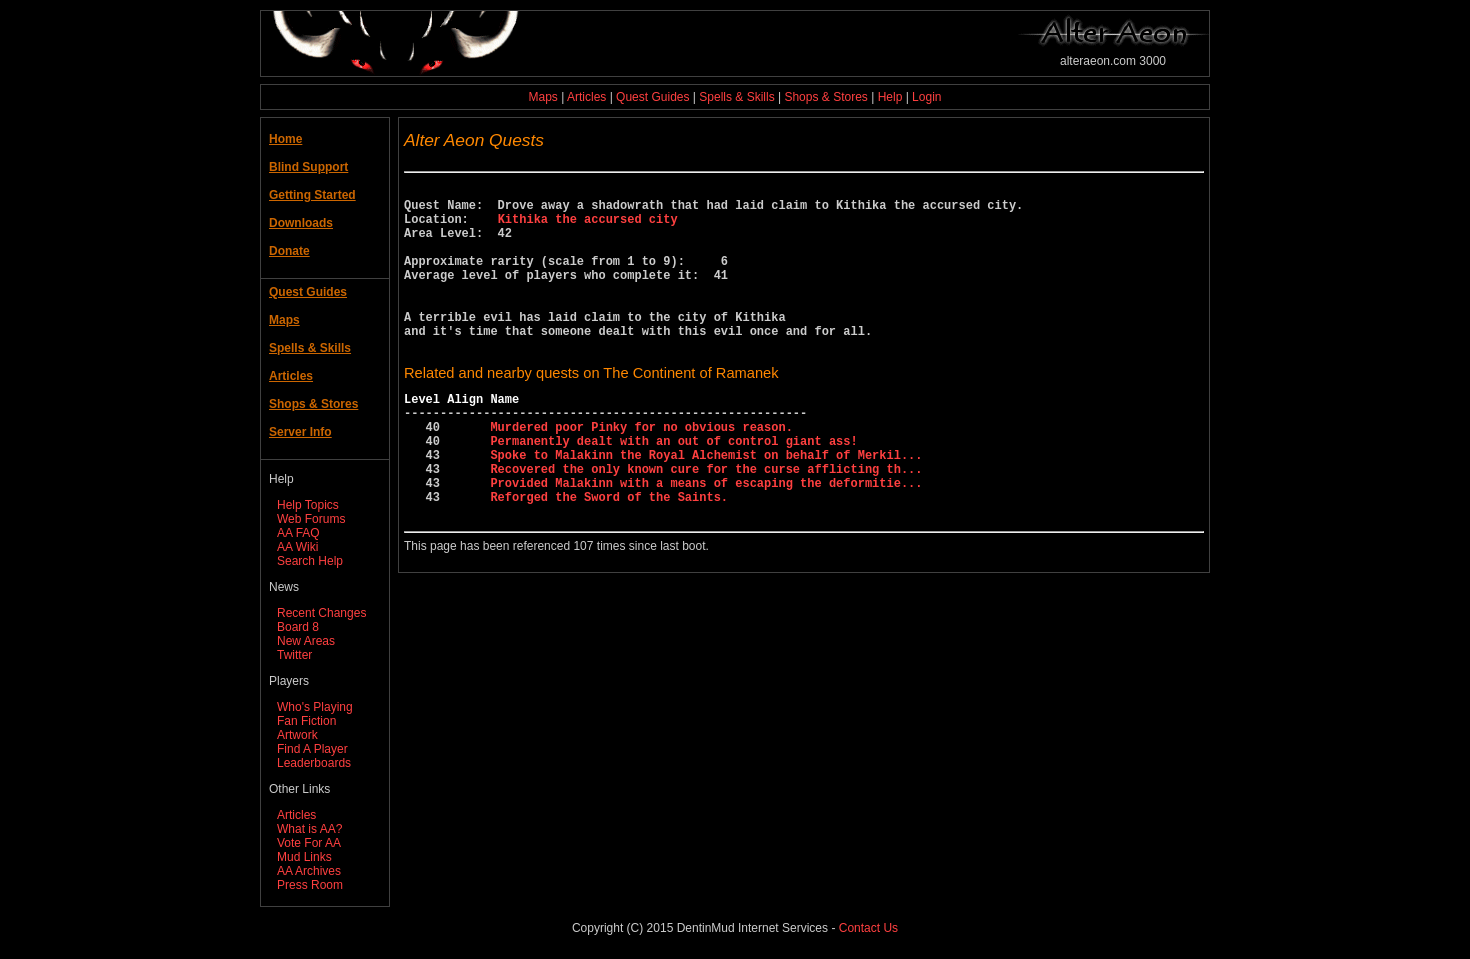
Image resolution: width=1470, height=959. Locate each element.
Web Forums (311, 519)
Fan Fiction (306, 721)
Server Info (300, 432)
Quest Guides (652, 97)
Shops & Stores (825, 97)
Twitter (294, 655)
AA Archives (309, 871)
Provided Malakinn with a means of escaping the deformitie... (706, 539)
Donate (289, 251)
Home (285, 139)
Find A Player (312, 749)
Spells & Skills (736, 97)
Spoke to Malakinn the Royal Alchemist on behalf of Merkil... (706, 505)
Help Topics (308, 505)
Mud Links (304, 857)
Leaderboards (314, 763)
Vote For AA (309, 843)
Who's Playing (315, 707)
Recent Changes (321, 613)
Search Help (310, 561)
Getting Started (312, 195)
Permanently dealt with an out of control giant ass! (673, 488)
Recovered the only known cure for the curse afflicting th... (706, 522)
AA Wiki (297, 547)
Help (890, 97)
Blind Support (308, 167)
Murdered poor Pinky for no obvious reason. (641, 471)
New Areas (306, 641)
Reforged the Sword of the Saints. (609, 556)
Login (926, 97)
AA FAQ (298, 533)
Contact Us (868, 928)
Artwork (297, 735)
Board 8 (298, 627)
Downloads (301, 223)
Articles (586, 97)
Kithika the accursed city (588, 227)
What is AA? (309, 829)
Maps (543, 97)
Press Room (310, 885)
